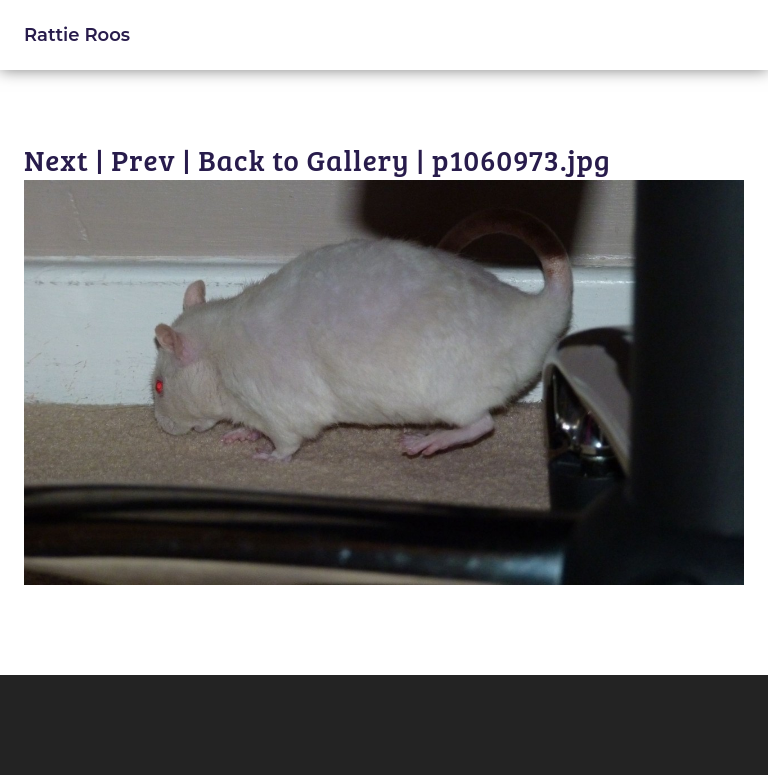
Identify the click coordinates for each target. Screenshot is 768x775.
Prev (143, 159)
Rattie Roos (77, 34)
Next (56, 159)
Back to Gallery (303, 159)
